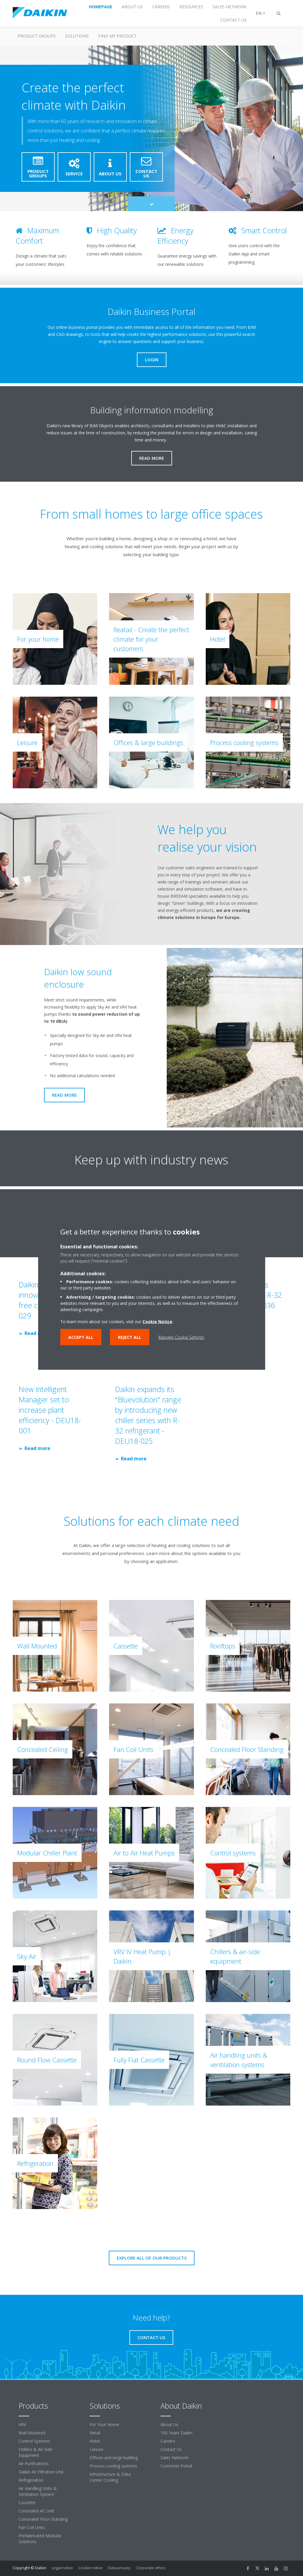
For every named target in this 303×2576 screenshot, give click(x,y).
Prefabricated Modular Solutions (40, 2538)
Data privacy (119, 2567)
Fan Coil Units (32, 2527)
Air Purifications (33, 2463)
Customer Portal (176, 2466)
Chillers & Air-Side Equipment (35, 2452)
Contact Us (171, 2449)
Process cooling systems (113, 2466)
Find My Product (117, 36)
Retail (95, 2433)
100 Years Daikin (176, 2433)
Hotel (95, 2441)
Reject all (129, 1337)
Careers (168, 2441)
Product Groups (36, 36)
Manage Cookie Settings (181, 1337)
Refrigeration (31, 2480)
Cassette (27, 2502)
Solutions (77, 36)
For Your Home (104, 2424)
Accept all (80, 1337)
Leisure (96, 2449)
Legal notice (62, 2567)
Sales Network (174, 2457)
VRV (22, 2424)
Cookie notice (90, 2567)
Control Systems (34, 2441)
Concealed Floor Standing (43, 2519)
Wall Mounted (32, 2433)
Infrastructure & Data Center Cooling (110, 2477)
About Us (169, 2424)
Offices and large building (114, 2457)
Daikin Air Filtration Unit (41, 2472)
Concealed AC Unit (36, 2511)
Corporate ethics (151, 2567)
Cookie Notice (157, 1321)
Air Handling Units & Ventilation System (38, 2491)
